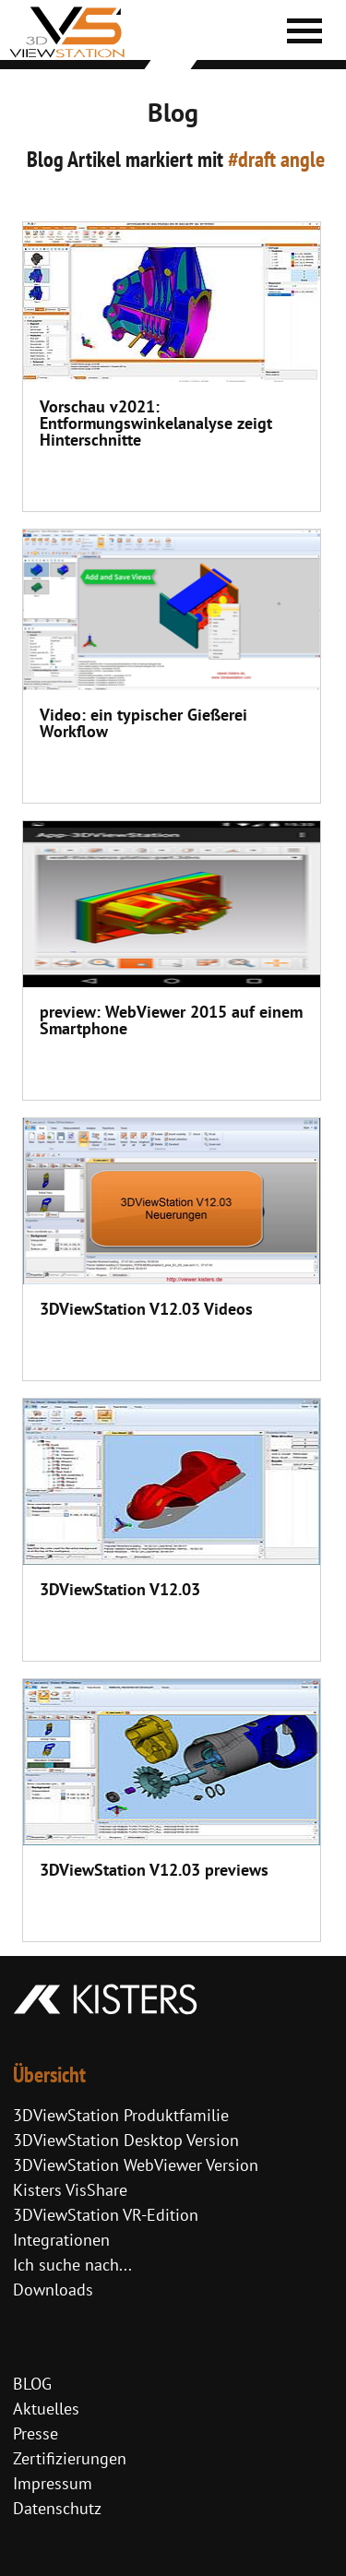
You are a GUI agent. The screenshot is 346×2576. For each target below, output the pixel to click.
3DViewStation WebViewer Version (135, 2165)
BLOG (32, 2383)
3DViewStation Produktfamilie (121, 2115)
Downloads (53, 2289)
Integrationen (61, 2239)
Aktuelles (46, 2408)
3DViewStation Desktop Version (126, 2140)
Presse (35, 2433)
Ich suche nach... (72, 2264)
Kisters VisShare (70, 2189)
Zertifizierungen (69, 2458)
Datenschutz (57, 2508)
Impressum (52, 2483)
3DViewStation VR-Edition (105, 2214)
